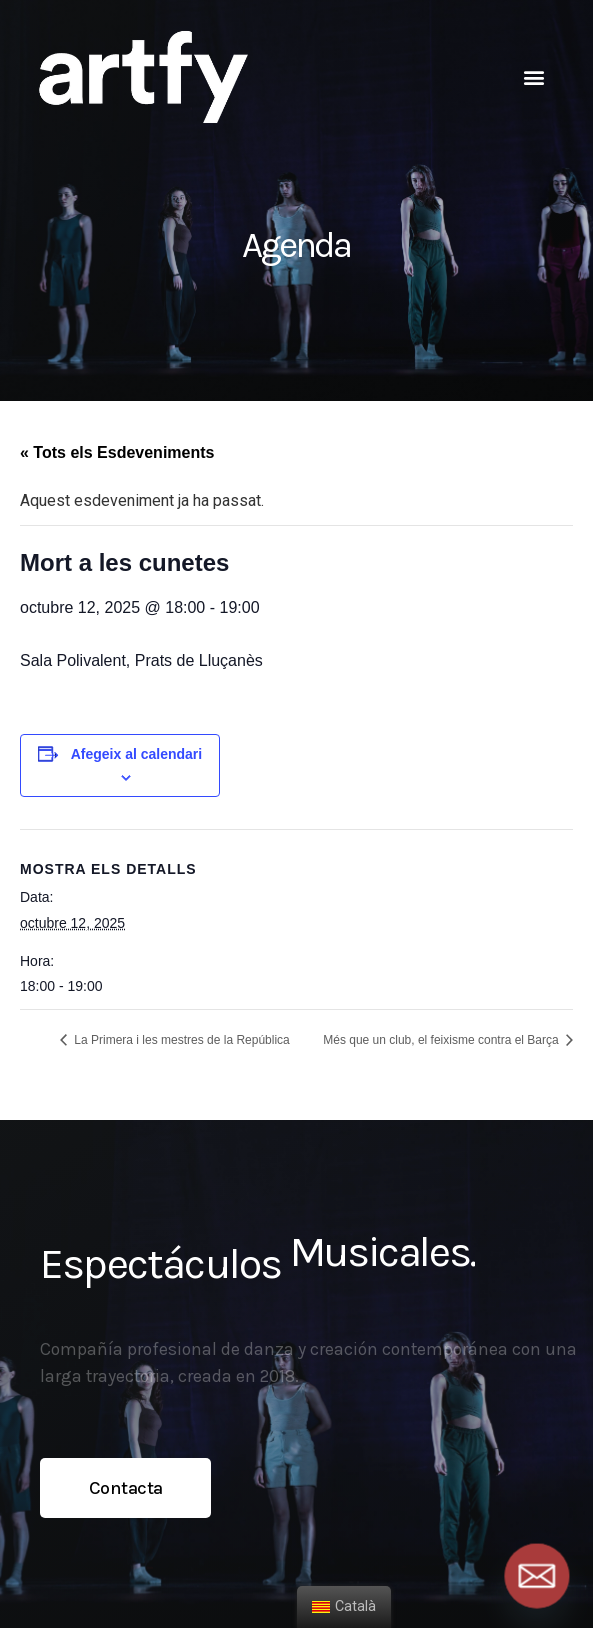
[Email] (537, 1576)
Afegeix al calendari (137, 754)
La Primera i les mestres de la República (180, 1040)
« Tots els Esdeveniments (117, 452)
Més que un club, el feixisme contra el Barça (442, 1040)
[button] (533, 76)
